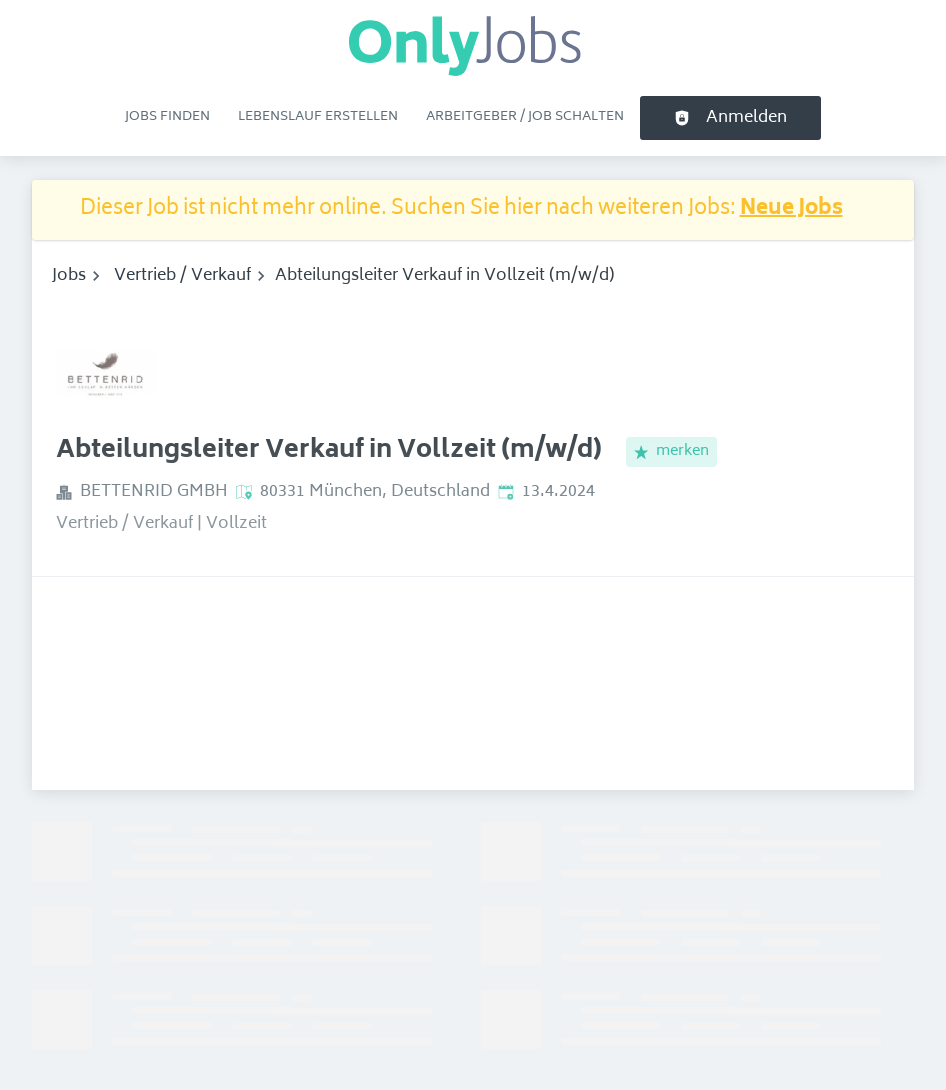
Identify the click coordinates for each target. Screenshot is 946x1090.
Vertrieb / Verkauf (182, 276)
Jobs (69, 276)
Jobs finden (167, 117)
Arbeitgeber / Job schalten (525, 117)
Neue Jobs (791, 209)
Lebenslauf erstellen (318, 117)
